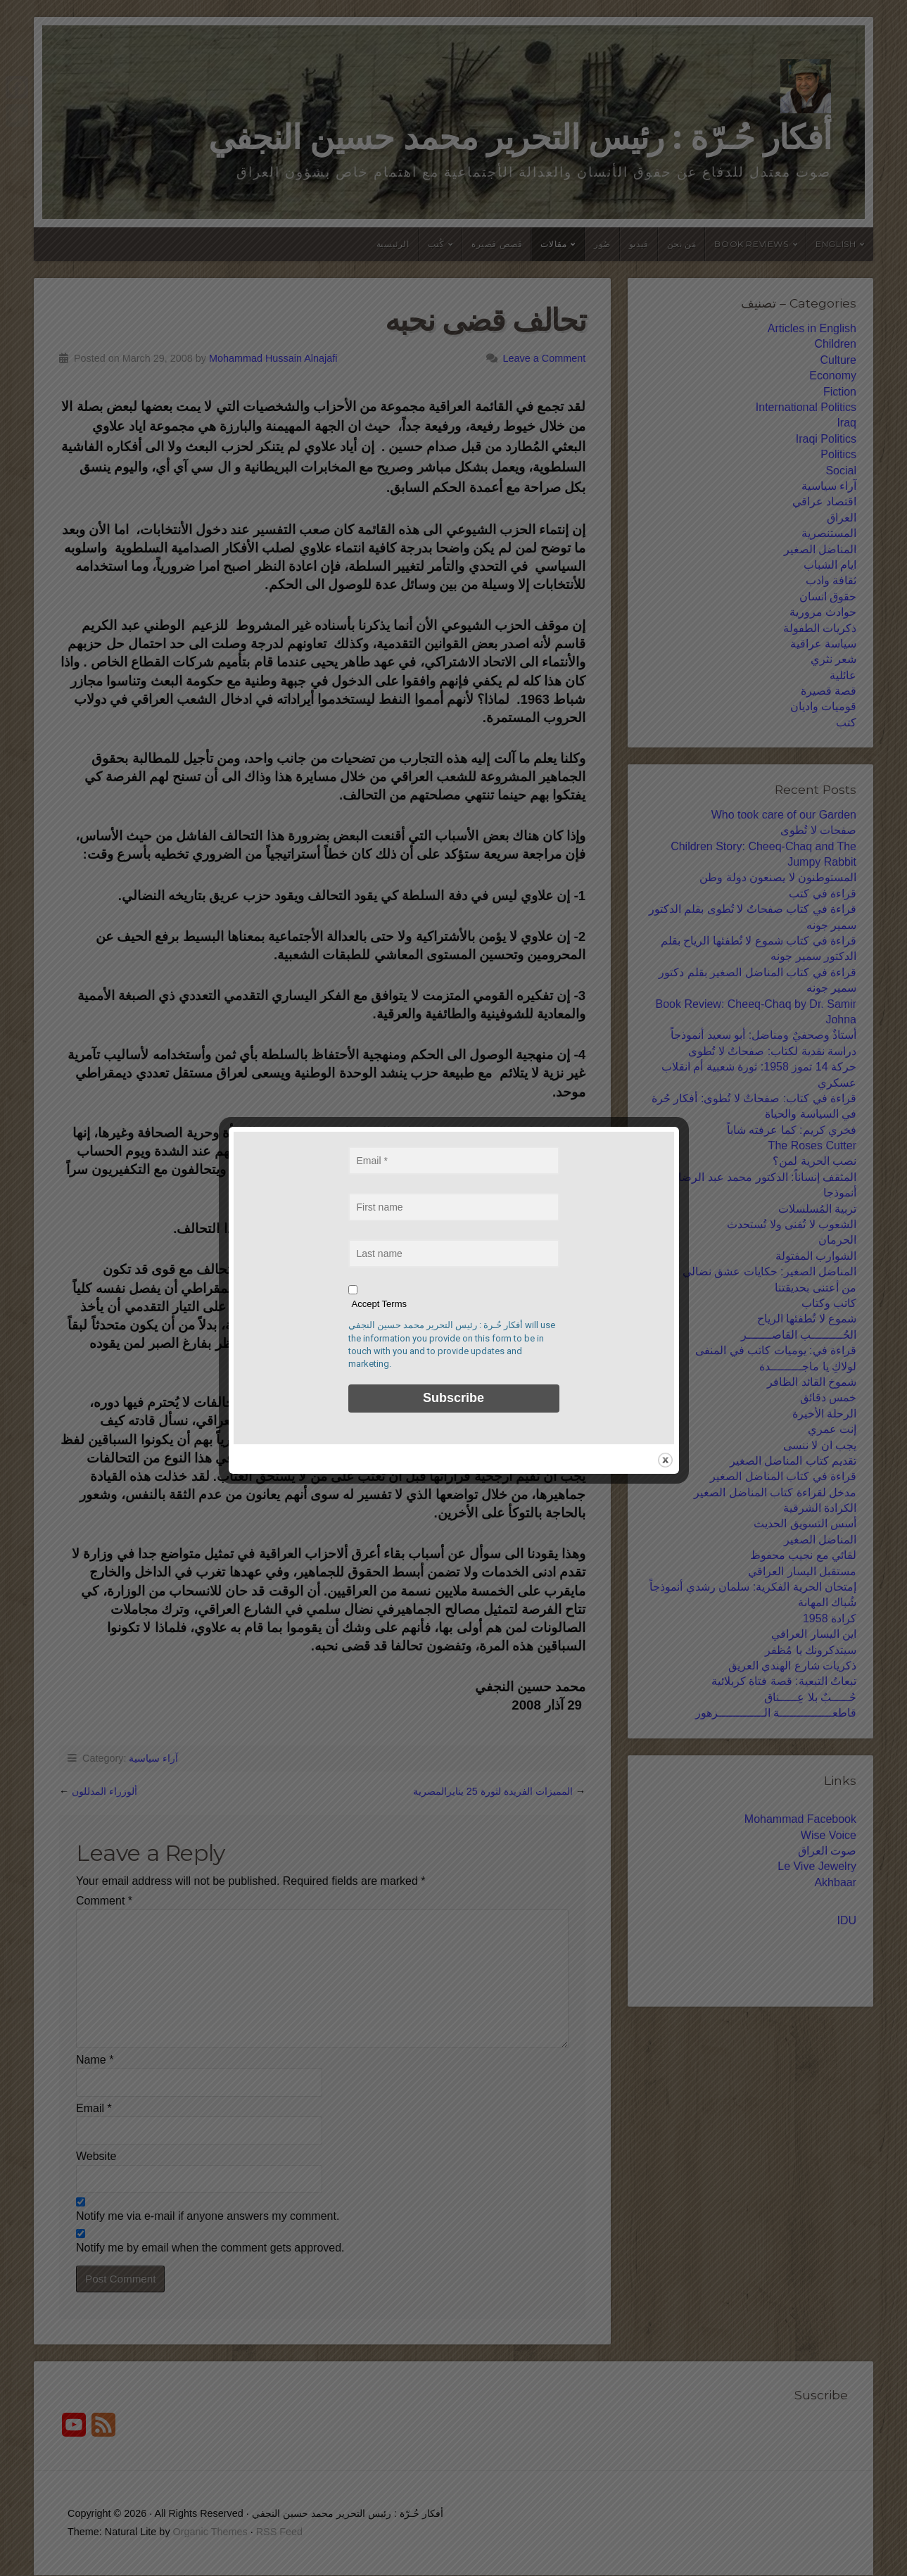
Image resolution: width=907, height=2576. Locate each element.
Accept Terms (379, 1303)
